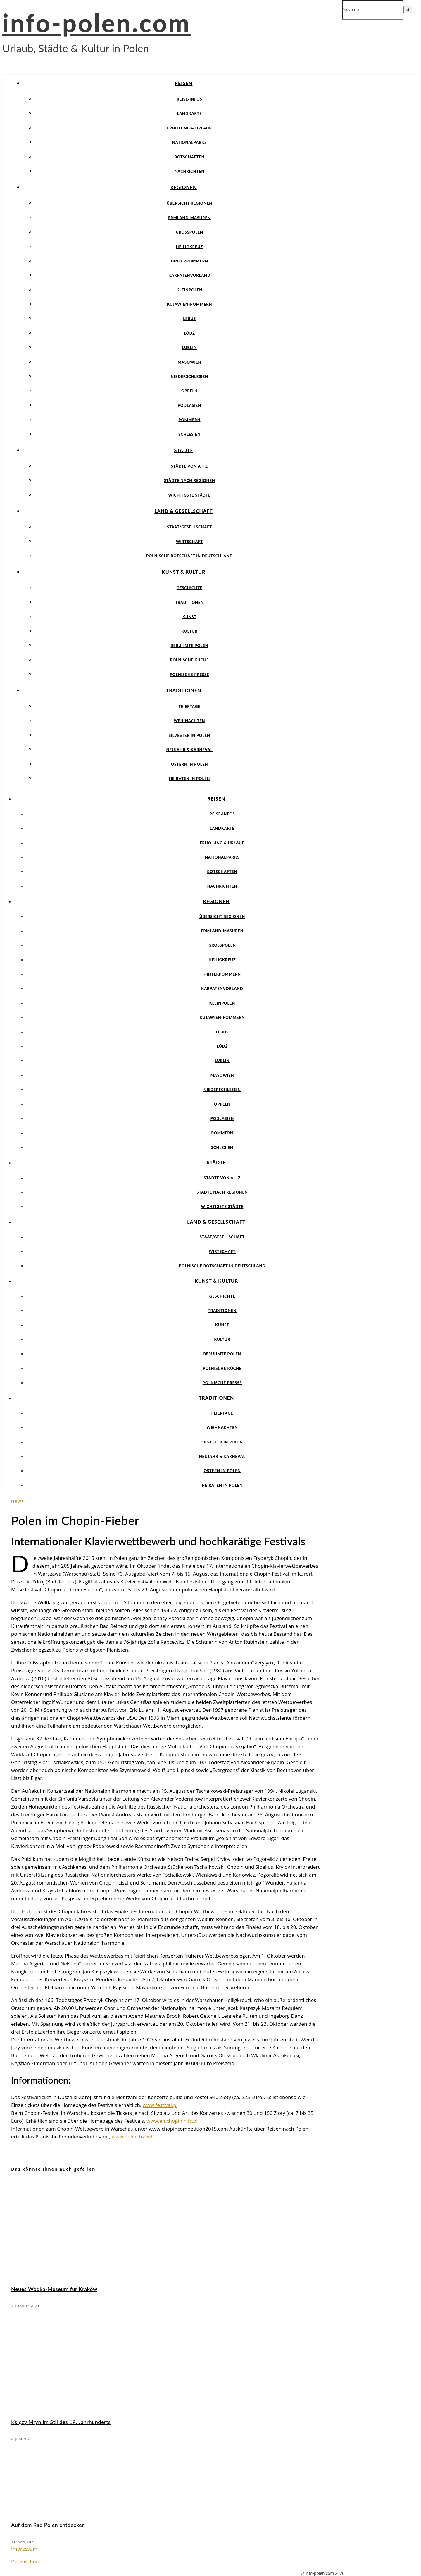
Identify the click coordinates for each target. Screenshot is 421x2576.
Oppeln (189, 390)
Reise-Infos (189, 99)
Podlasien (189, 405)
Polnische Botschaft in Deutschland (189, 556)
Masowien (189, 362)
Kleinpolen (189, 290)
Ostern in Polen (189, 764)
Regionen (183, 187)
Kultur (189, 631)
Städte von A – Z (189, 466)
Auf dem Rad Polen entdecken (48, 2525)
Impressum (24, 2548)
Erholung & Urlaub (189, 128)
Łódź (189, 333)
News (17, 1501)
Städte (183, 450)
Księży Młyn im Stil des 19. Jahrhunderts (61, 2422)
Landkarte (189, 113)
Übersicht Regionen (189, 203)
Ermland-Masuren (189, 217)
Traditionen (189, 602)
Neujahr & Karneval (189, 749)
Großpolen (189, 232)
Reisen (184, 83)
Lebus (189, 318)
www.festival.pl (160, 2105)
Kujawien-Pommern (189, 304)
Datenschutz (25, 2561)
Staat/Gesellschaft (189, 527)
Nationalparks (189, 142)
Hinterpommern (189, 261)
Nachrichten (190, 171)
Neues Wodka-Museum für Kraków (54, 2289)
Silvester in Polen (189, 735)
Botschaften (189, 157)
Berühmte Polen (189, 645)
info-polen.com (96, 22)
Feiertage (189, 706)
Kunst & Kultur (184, 572)
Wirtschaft (189, 541)
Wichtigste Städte (189, 495)
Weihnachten (189, 720)
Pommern (190, 419)
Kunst (189, 616)
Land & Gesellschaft (183, 511)
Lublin (189, 347)
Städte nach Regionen (189, 480)
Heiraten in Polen (189, 778)
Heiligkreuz (189, 246)
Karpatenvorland (189, 275)
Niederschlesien (189, 376)
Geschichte (190, 587)
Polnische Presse (189, 674)
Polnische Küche (189, 660)
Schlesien (189, 434)
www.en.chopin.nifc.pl (172, 2120)
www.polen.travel (132, 2136)
